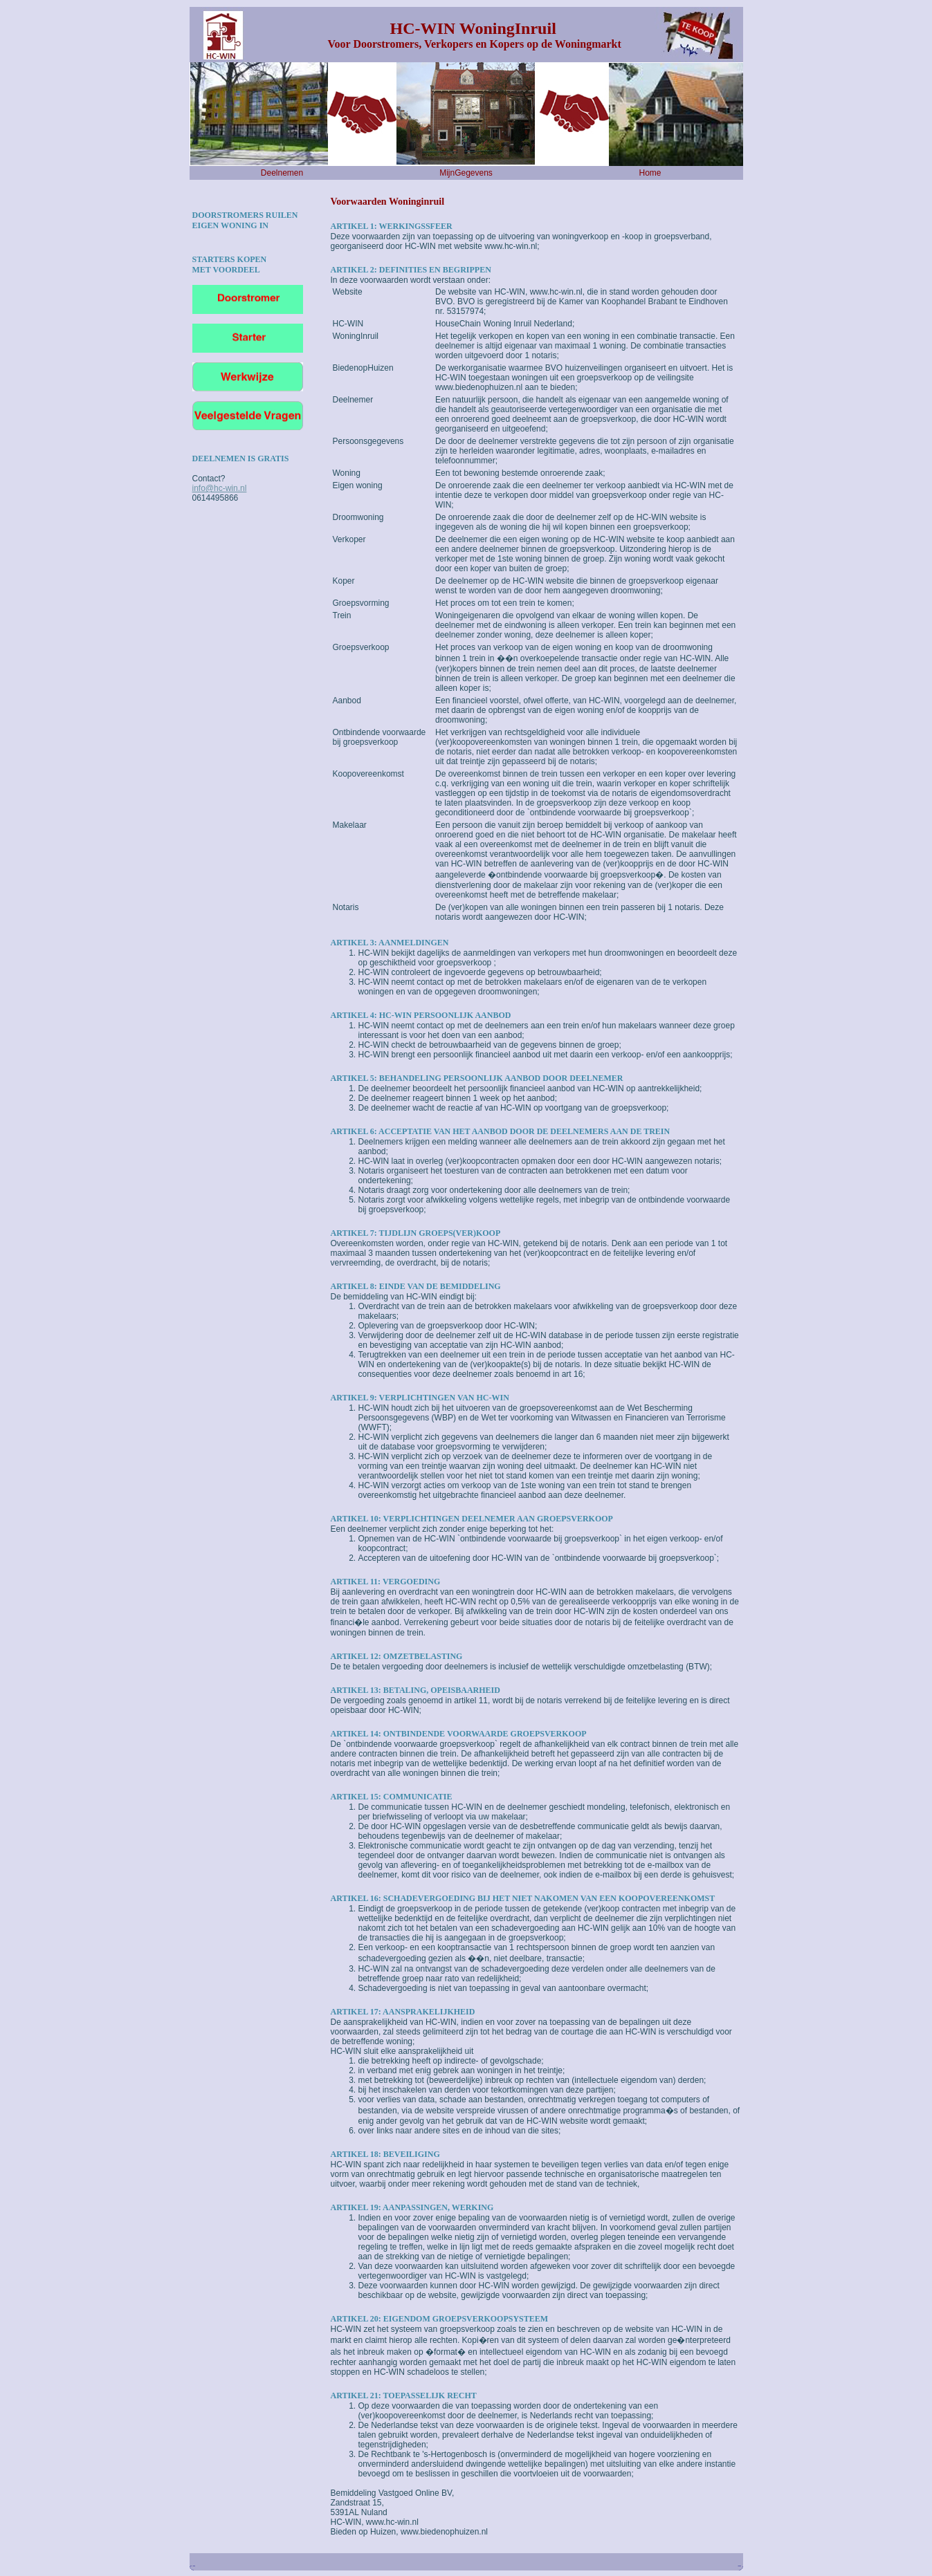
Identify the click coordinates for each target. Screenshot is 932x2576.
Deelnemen (282, 173)
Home (650, 173)
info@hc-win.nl (219, 488)
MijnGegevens (466, 173)
